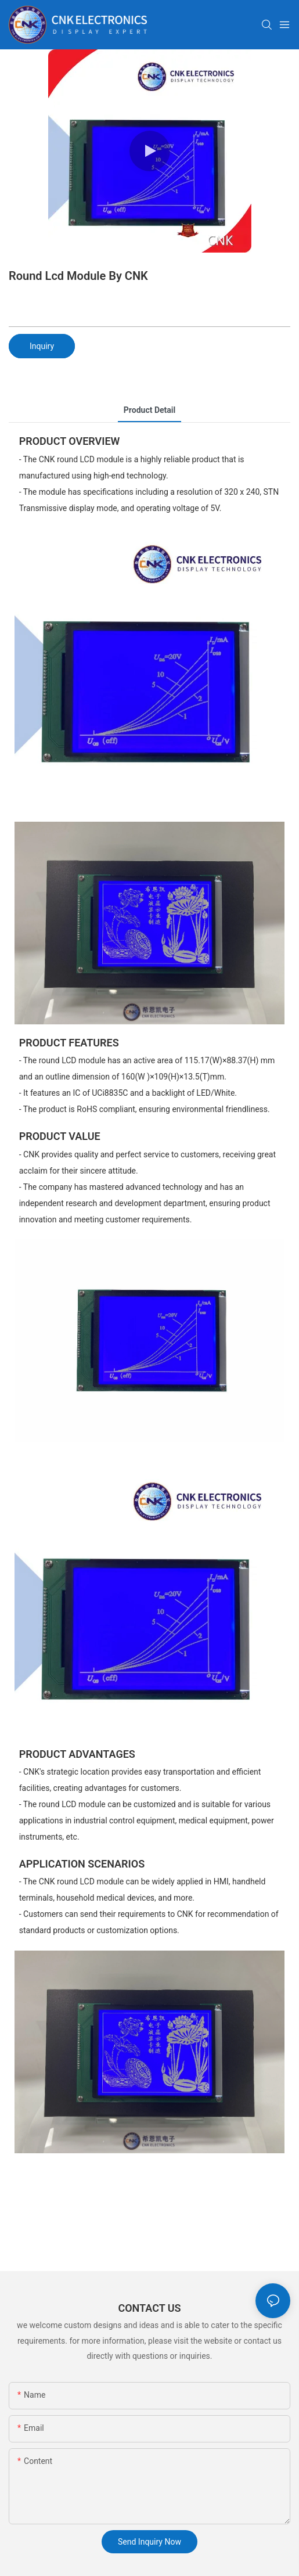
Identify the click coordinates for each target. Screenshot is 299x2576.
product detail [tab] (149, 410)
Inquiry (42, 346)
